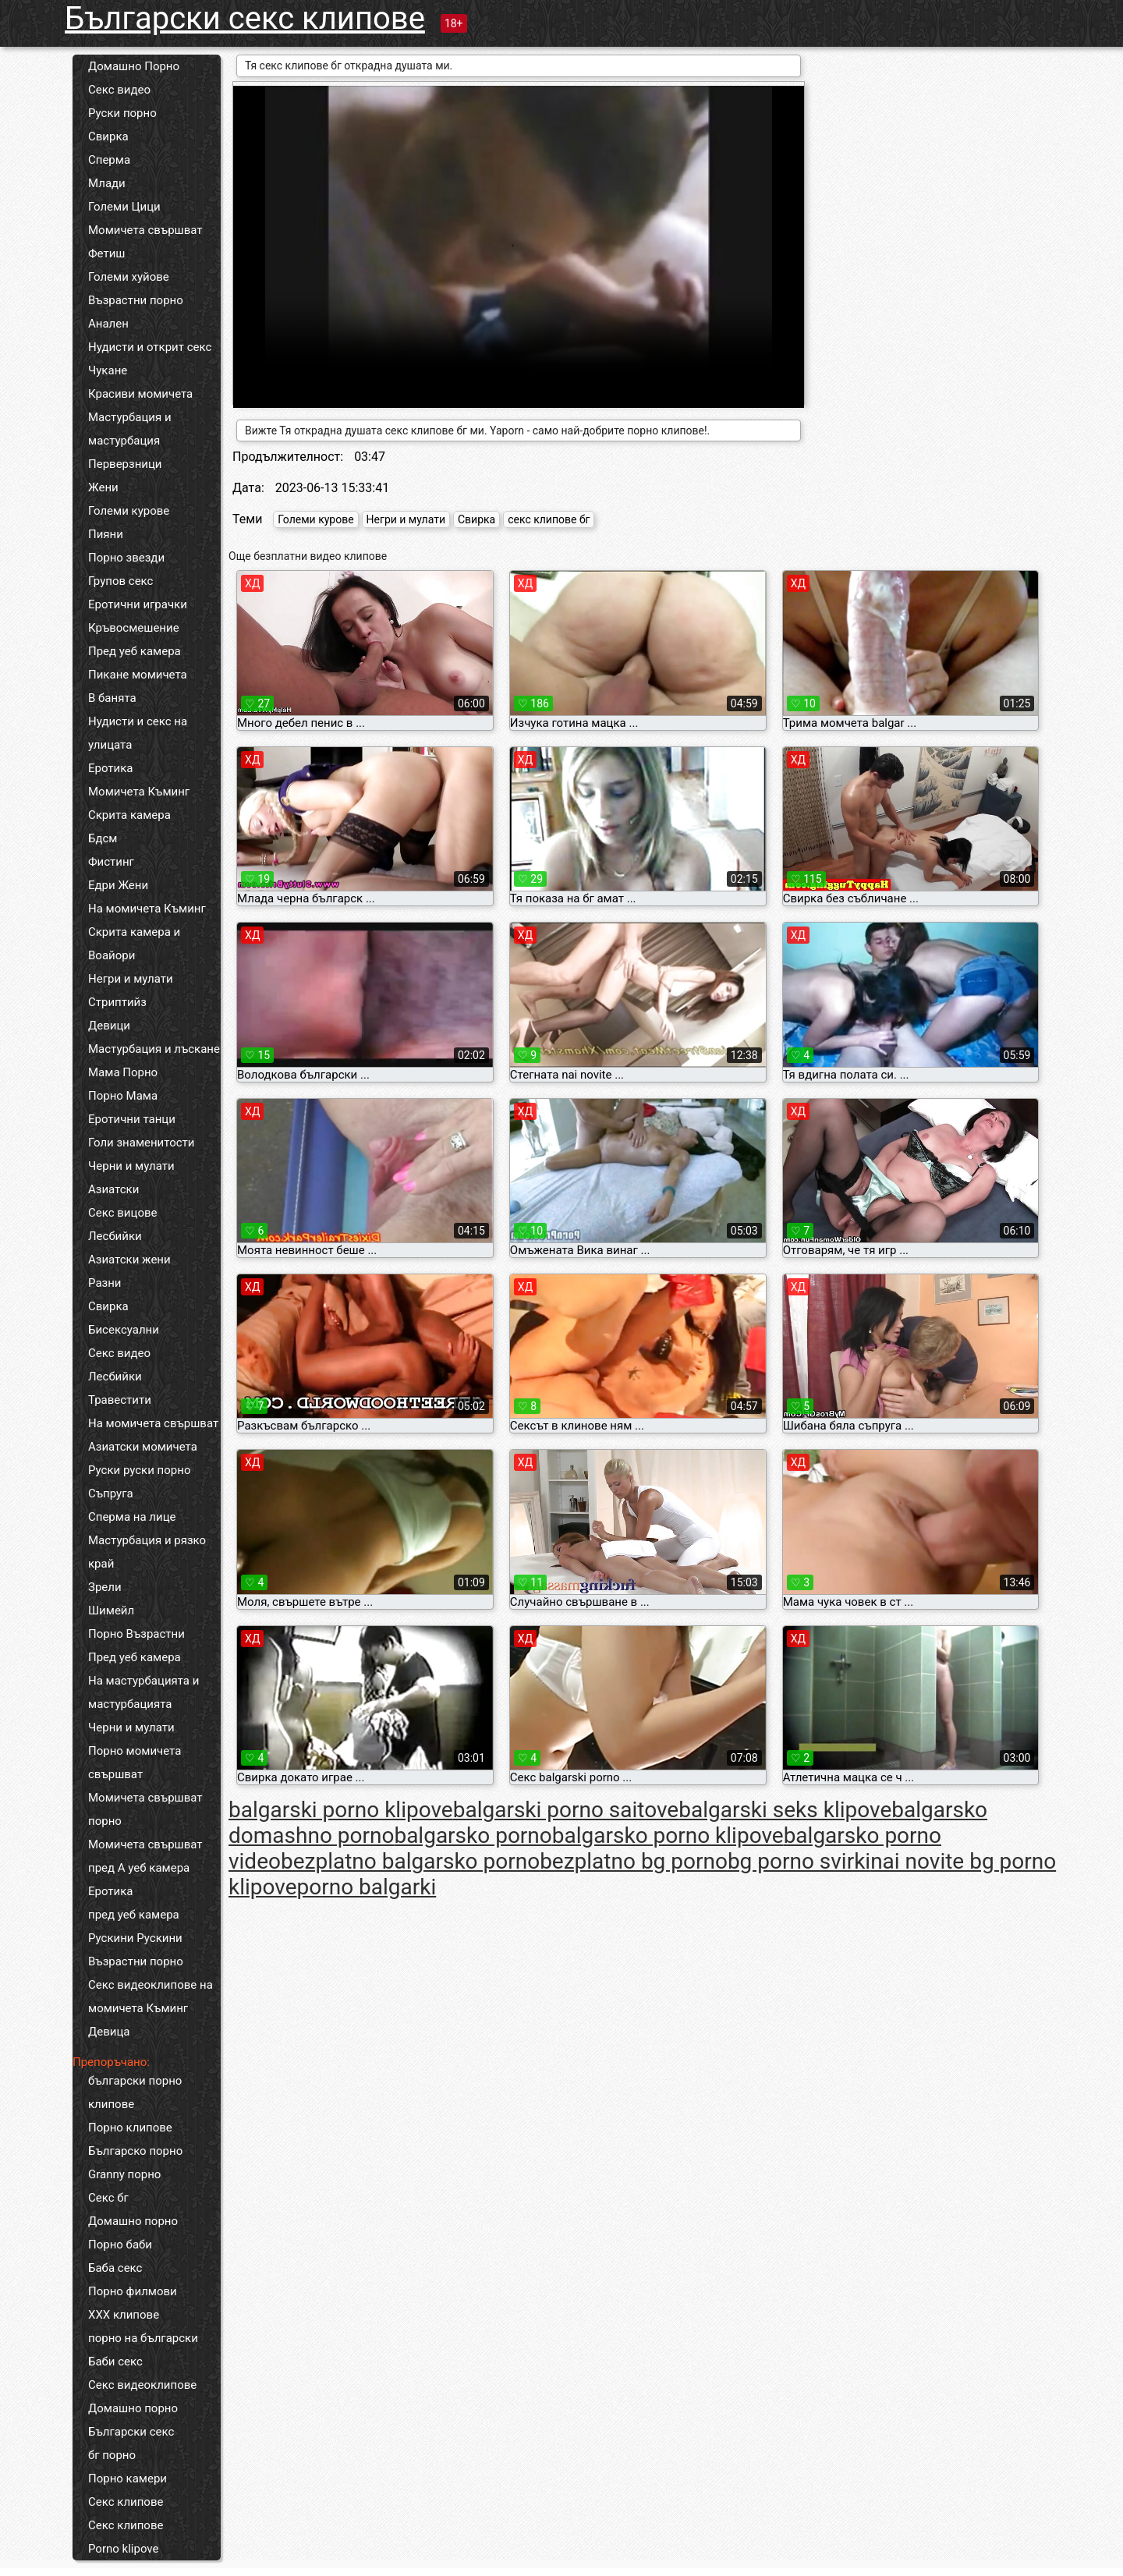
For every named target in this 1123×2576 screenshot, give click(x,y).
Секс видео (119, 90)
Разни (104, 1283)
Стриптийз (117, 1002)
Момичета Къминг (139, 792)
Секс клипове (125, 2502)
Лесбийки (115, 1236)
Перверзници (125, 464)
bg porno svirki (799, 1861)
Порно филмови (132, 2291)
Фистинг (111, 862)
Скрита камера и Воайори (134, 943)
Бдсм (103, 838)
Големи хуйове (128, 277)
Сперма (109, 160)
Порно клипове (130, 2128)
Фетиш (106, 253)
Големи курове (128, 511)
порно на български (143, 2338)
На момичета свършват (153, 1423)
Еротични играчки (137, 604)
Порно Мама (123, 1096)
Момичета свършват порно (145, 1809)
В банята (112, 698)
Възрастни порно (135, 300)
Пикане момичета (137, 675)
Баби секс (115, 2362)
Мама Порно (123, 1072)
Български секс (131, 2432)
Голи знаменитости (141, 1143)
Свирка (108, 136)
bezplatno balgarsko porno (410, 1861)
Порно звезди (126, 558)
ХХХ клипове (123, 2315)
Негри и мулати (130, 979)
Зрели (105, 1587)
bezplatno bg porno (634, 1861)
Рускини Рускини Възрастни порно (135, 1949)
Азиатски (113, 1189)
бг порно (112, 2455)
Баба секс (115, 2268)
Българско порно (135, 2151)
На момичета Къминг (147, 909)
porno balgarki (367, 1887)
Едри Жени (118, 885)
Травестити (119, 1400)
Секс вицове (123, 1213)
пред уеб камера (133, 1915)
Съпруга (110, 1493)
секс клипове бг (549, 519)
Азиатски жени (129, 1260)
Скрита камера (129, 815)
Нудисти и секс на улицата (137, 733)
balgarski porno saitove (566, 1810)
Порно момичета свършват (134, 1762)
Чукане (107, 370)
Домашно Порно (133, 66)
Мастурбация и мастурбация (130, 429)
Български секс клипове (245, 18)
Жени (103, 487)
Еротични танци (131, 1119)
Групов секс (120, 581)
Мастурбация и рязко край (147, 1552)
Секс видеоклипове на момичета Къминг (150, 1996)
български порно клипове (135, 2092)
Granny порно (124, 2174)
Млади (107, 183)
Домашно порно (133, 2221)
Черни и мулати (131, 1166)
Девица (109, 2032)
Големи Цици (124, 207)
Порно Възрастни (136, 1634)
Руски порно (122, 113)
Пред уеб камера (134, 651)
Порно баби (120, 2245)
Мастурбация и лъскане (154, 1049)
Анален (108, 324)
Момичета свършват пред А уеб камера (145, 1856)
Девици (109, 1026)
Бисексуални (123, 1330)
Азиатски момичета (142, 1447)
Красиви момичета (140, 394)
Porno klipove (123, 2549)
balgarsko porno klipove (668, 1835)
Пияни (105, 534)
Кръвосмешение (133, 628)
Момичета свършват (145, 230)
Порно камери (127, 2478)
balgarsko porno (472, 1835)
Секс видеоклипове (142, 2385)
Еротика (110, 768)
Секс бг (108, 2198)
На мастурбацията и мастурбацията (143, 1692)
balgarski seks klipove (784, 1810)
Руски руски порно (139, 1470)
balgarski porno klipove (340, 1810)
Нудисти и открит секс (149, 347)
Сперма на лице (132, 1517)
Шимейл (111, 1610)
